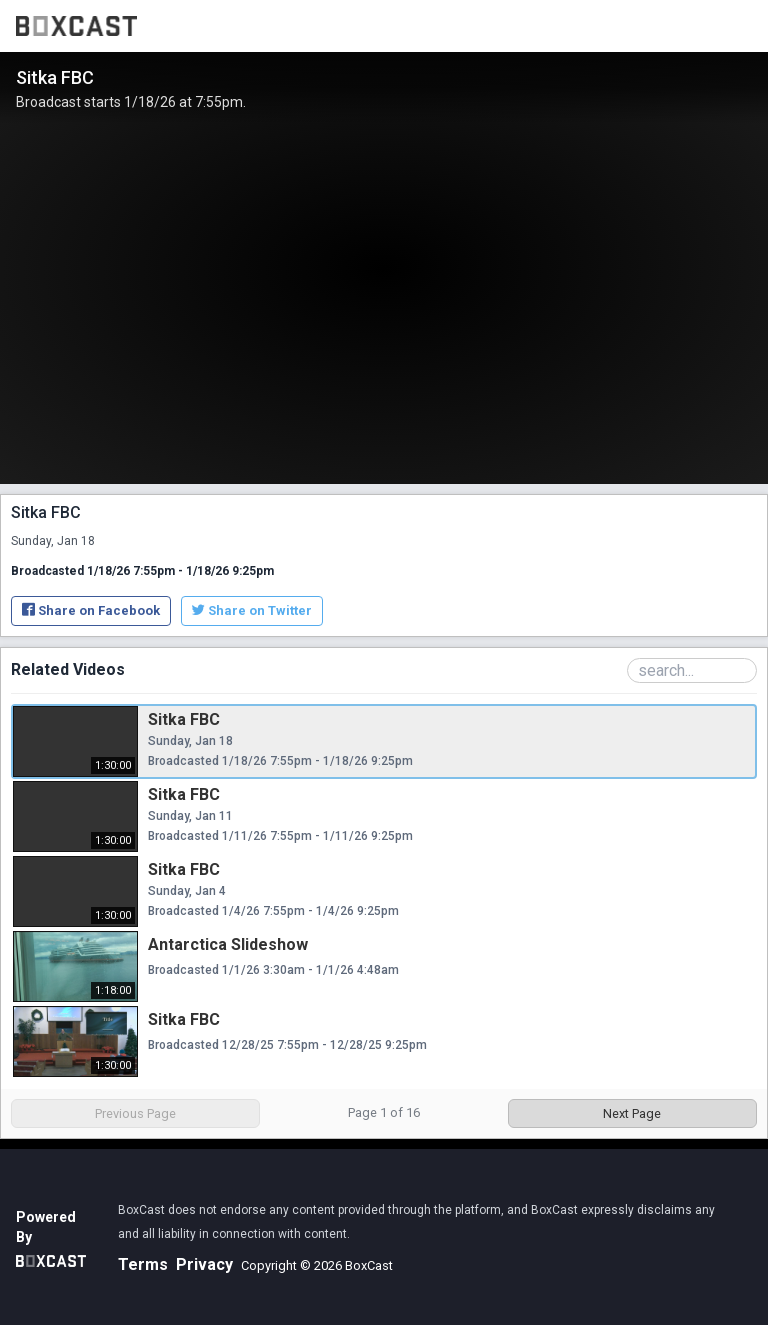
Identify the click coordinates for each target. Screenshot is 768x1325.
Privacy (204, 1264)
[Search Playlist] (692, 670)
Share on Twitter (252, 610)
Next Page (632, 1113)
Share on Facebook (91, 610)
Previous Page (135, 1113)
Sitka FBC (184, 719)
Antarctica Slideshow (228, 944)
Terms (143, 1264)
